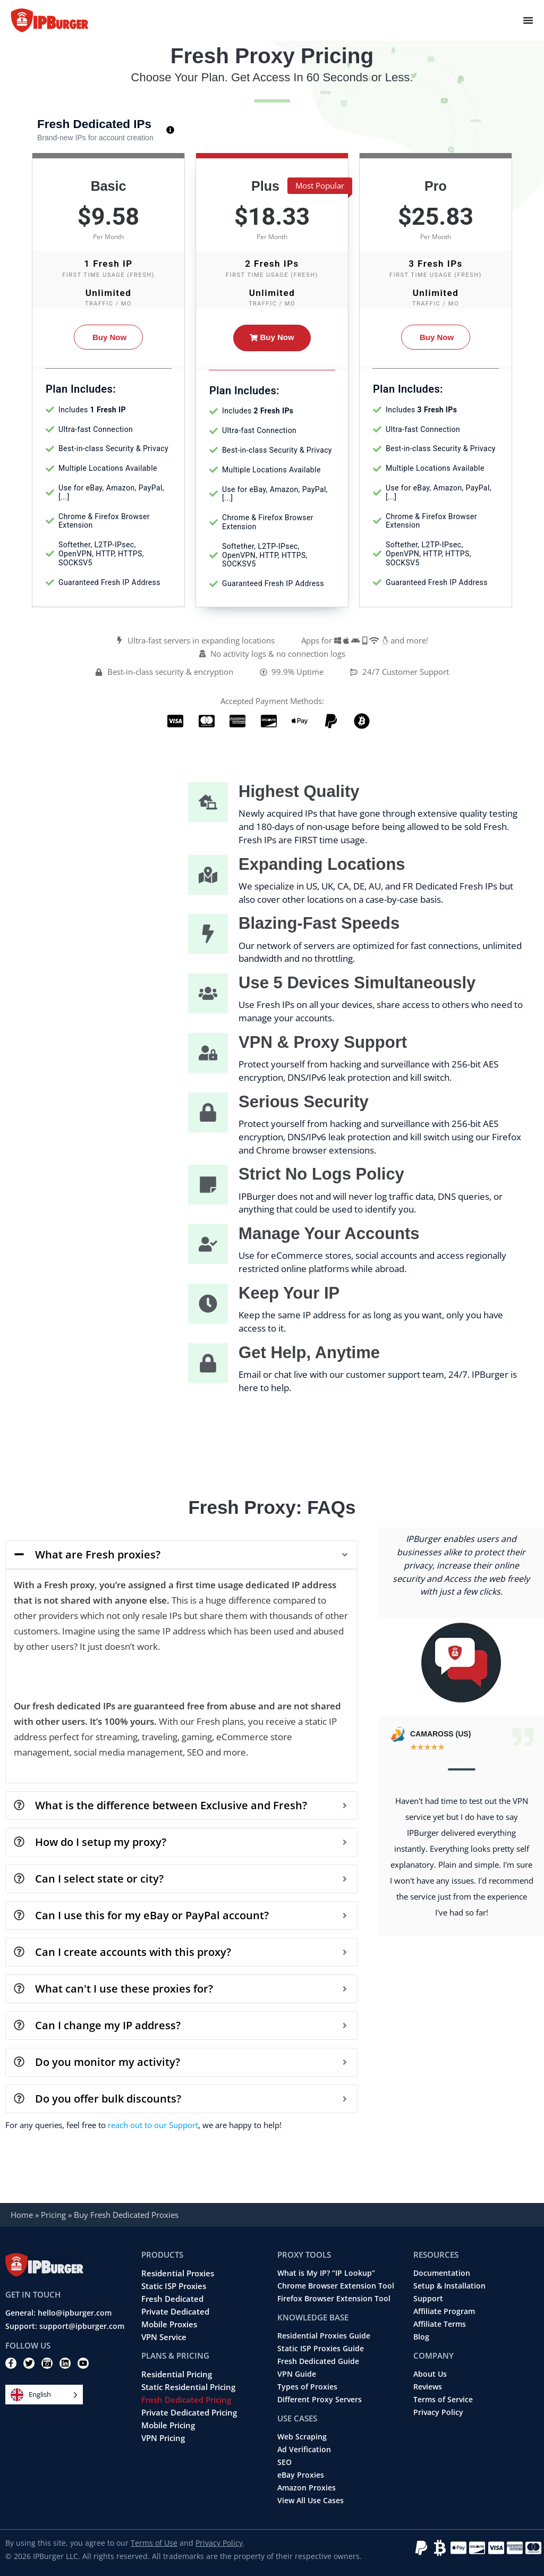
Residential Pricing (176, 2374)
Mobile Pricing (168, 2425)
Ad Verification (304, 2449)
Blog (421, 2337)
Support (428, 2298)
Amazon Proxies (306, 2488)
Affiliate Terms (439, 2324)
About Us (430, 2374)
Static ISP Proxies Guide (320, 2348)
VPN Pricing (163, 2438)
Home (22, 2214)
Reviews (427, 2387)
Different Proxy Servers (319, 2399)
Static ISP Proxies (173, 2286)
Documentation (441, 2273)
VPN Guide (296, 2374)
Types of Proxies (307, 2387)
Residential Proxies (177, 2273)
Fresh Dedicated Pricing (186, 2399)
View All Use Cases (310, 2500)
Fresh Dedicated (172, 2298)
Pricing (53, 2214)
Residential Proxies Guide (323, 2336)
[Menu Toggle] (528, 20)
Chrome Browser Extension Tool (335, 2286)
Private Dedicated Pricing (189, 2412)
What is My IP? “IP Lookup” (326, 2273)
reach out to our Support (153, 2125)
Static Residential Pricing (188, 2387)
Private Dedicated (175, 2311)
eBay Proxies (300, 2475)
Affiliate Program (444, 2311)
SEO (284, 2462)
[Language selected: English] (44, 2394)
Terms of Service (443, 2399)
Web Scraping (302, 2437)
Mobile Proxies (169, 2324)
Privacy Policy (438, 2412)
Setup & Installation (449, 2286)
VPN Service (163, 2337)
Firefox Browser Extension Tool (333, 2298)
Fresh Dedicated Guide (318, 2361)
